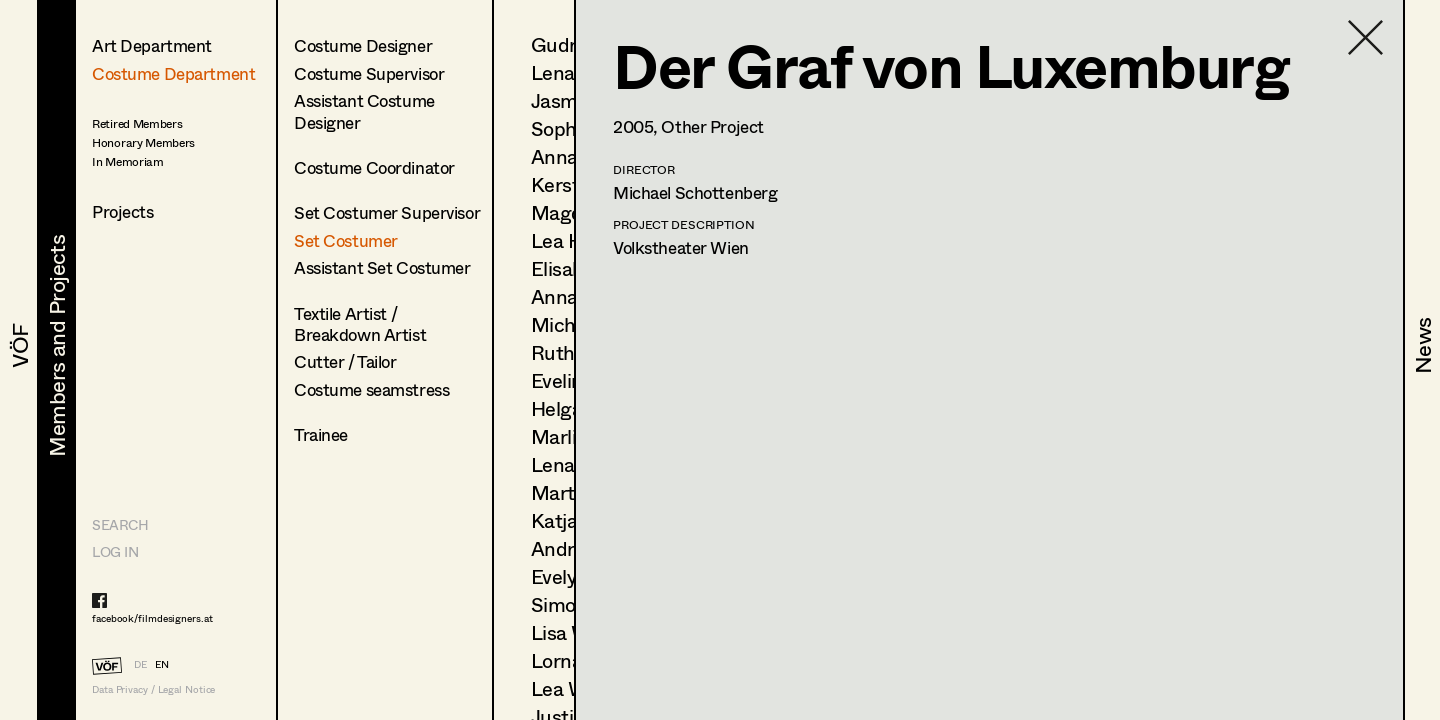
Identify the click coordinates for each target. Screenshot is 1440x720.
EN (162, 664)
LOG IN (115, 551)
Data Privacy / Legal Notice (153, 689)
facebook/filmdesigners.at (152, 618)
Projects (123, 211)
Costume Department (173, 73)
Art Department (152, 45)
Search (120, 524)
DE (140, 664)
